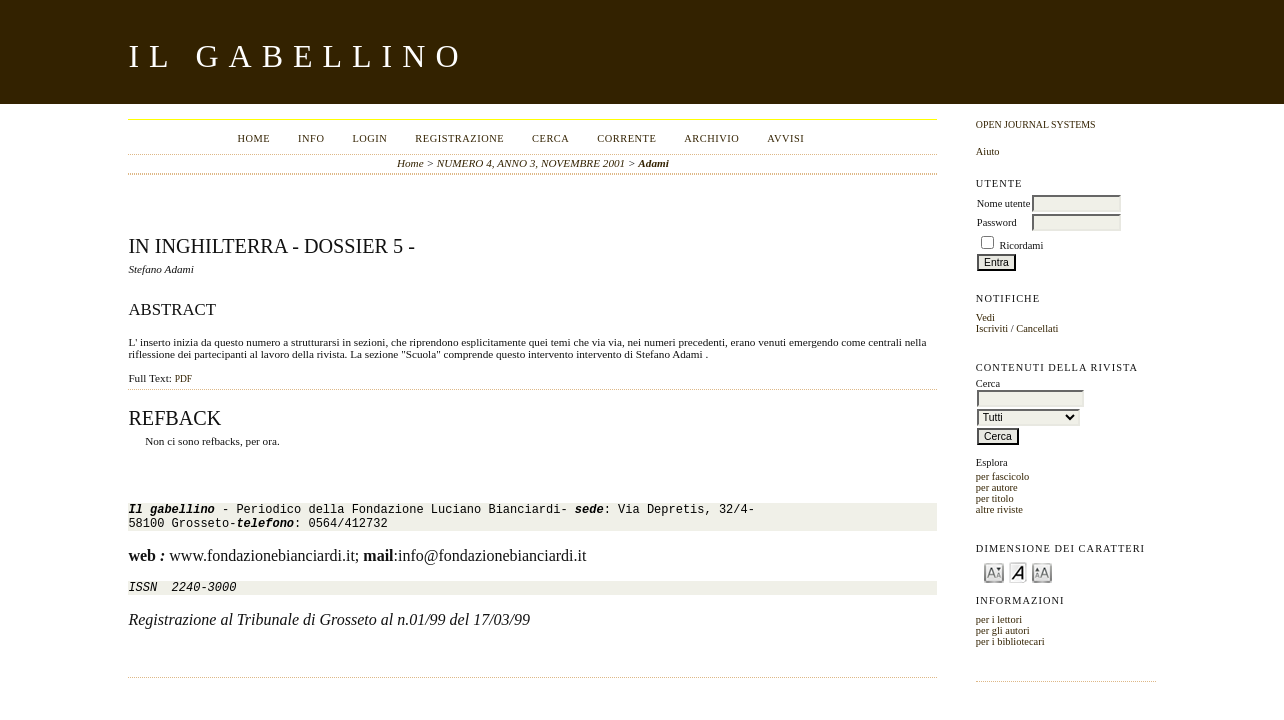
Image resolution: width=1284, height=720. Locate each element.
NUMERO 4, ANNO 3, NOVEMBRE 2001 (531, 163)
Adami (653, 163)
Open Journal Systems (1036, 124)
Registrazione (459, 138)
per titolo (995, 498)
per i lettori (999, 619)
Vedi (985, 317)
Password (997, 222)
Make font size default (1018, 571)
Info (311, 138)
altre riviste (999, 509)
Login (369, 138)
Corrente (626, 138)
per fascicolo (1002, 476)
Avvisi (785, 138)
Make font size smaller (994, 571)
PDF (183, 379)
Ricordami (1021, 245)
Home (253, 138)
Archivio (711, 138)
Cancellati (1037, 328)
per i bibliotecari (1010, 641)
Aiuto (988, 151)
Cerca (550, 138)
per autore (997, 487)
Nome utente (1003, 203)
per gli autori (1003, 630)
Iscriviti (992, 328)
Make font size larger (1042, 571)
